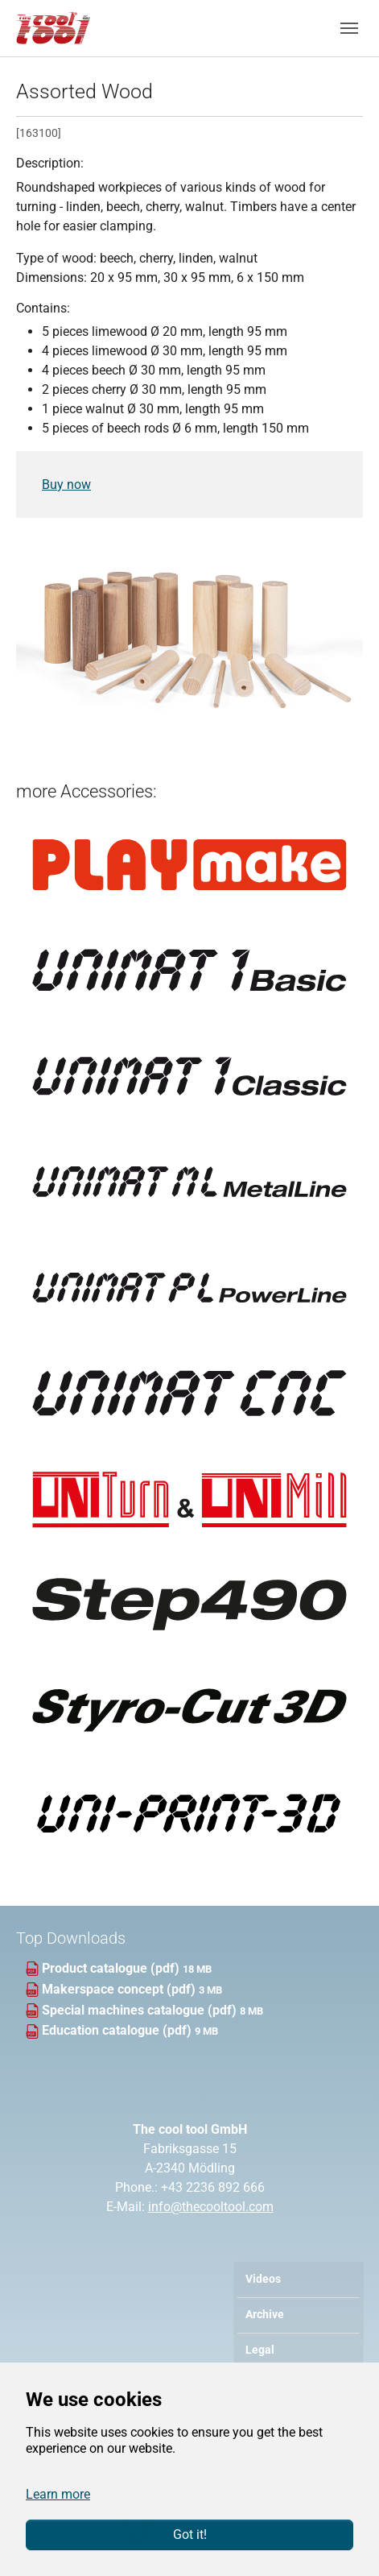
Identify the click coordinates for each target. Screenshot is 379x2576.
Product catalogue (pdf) (112, 1968)
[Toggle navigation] (349, 28)
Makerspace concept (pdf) (120, 1989)
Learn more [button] (58, 2494)
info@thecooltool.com (211, 2206)
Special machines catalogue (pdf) (141, 2010)
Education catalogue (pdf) (118, 2030)
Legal (259, 2350)
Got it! (190, 2534)
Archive (264, 2314)
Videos (263, 2279)
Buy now (66, 484)
